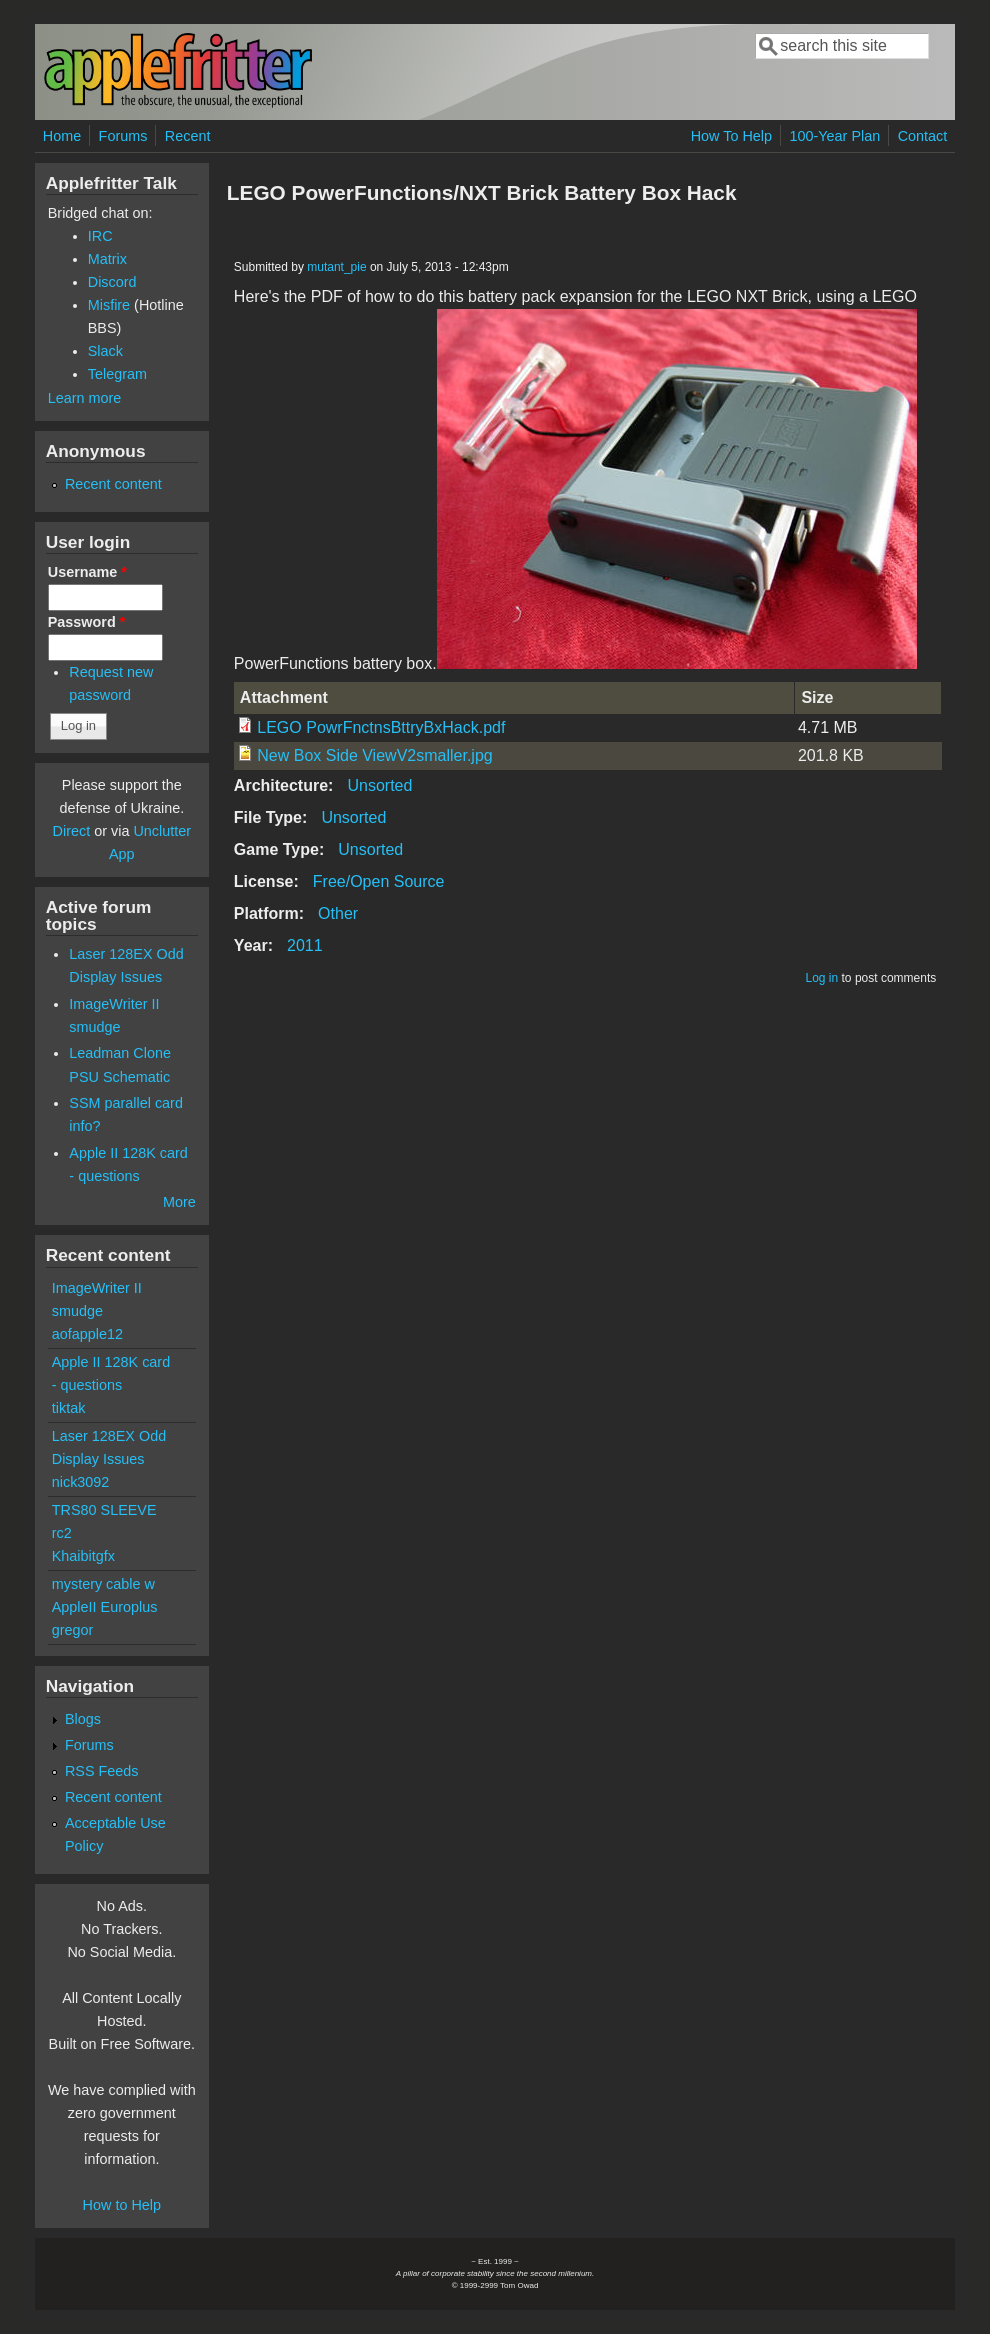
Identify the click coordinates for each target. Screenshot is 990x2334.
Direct (72, 831)
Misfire (109, 305)
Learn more (85, 398)
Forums (123, 136)
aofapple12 (87, 1334)
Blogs (83, 1719)
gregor (73, 1630)
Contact (923, 136)
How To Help (731, 136)
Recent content (113, 484)
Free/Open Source (379, 881)
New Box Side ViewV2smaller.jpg (374, 755)
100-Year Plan (835, 136)
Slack (105, 351)
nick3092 (81, 1482)
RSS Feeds (102, 1771)
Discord (112, 282)
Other (338, 913)
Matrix (107, 259)
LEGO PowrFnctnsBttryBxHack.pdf (381, 727)
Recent (188, 136)
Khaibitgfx (83, 1556)
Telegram (117, 374)
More (179, 1202)
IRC (100, 236)
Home (62, 136)
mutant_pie (336, 267)
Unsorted (379, 785)
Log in (822, 978)
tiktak (69, 1408)
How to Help (122, 2205)
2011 (305, 945)
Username (87, 572)
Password (87, 622)
